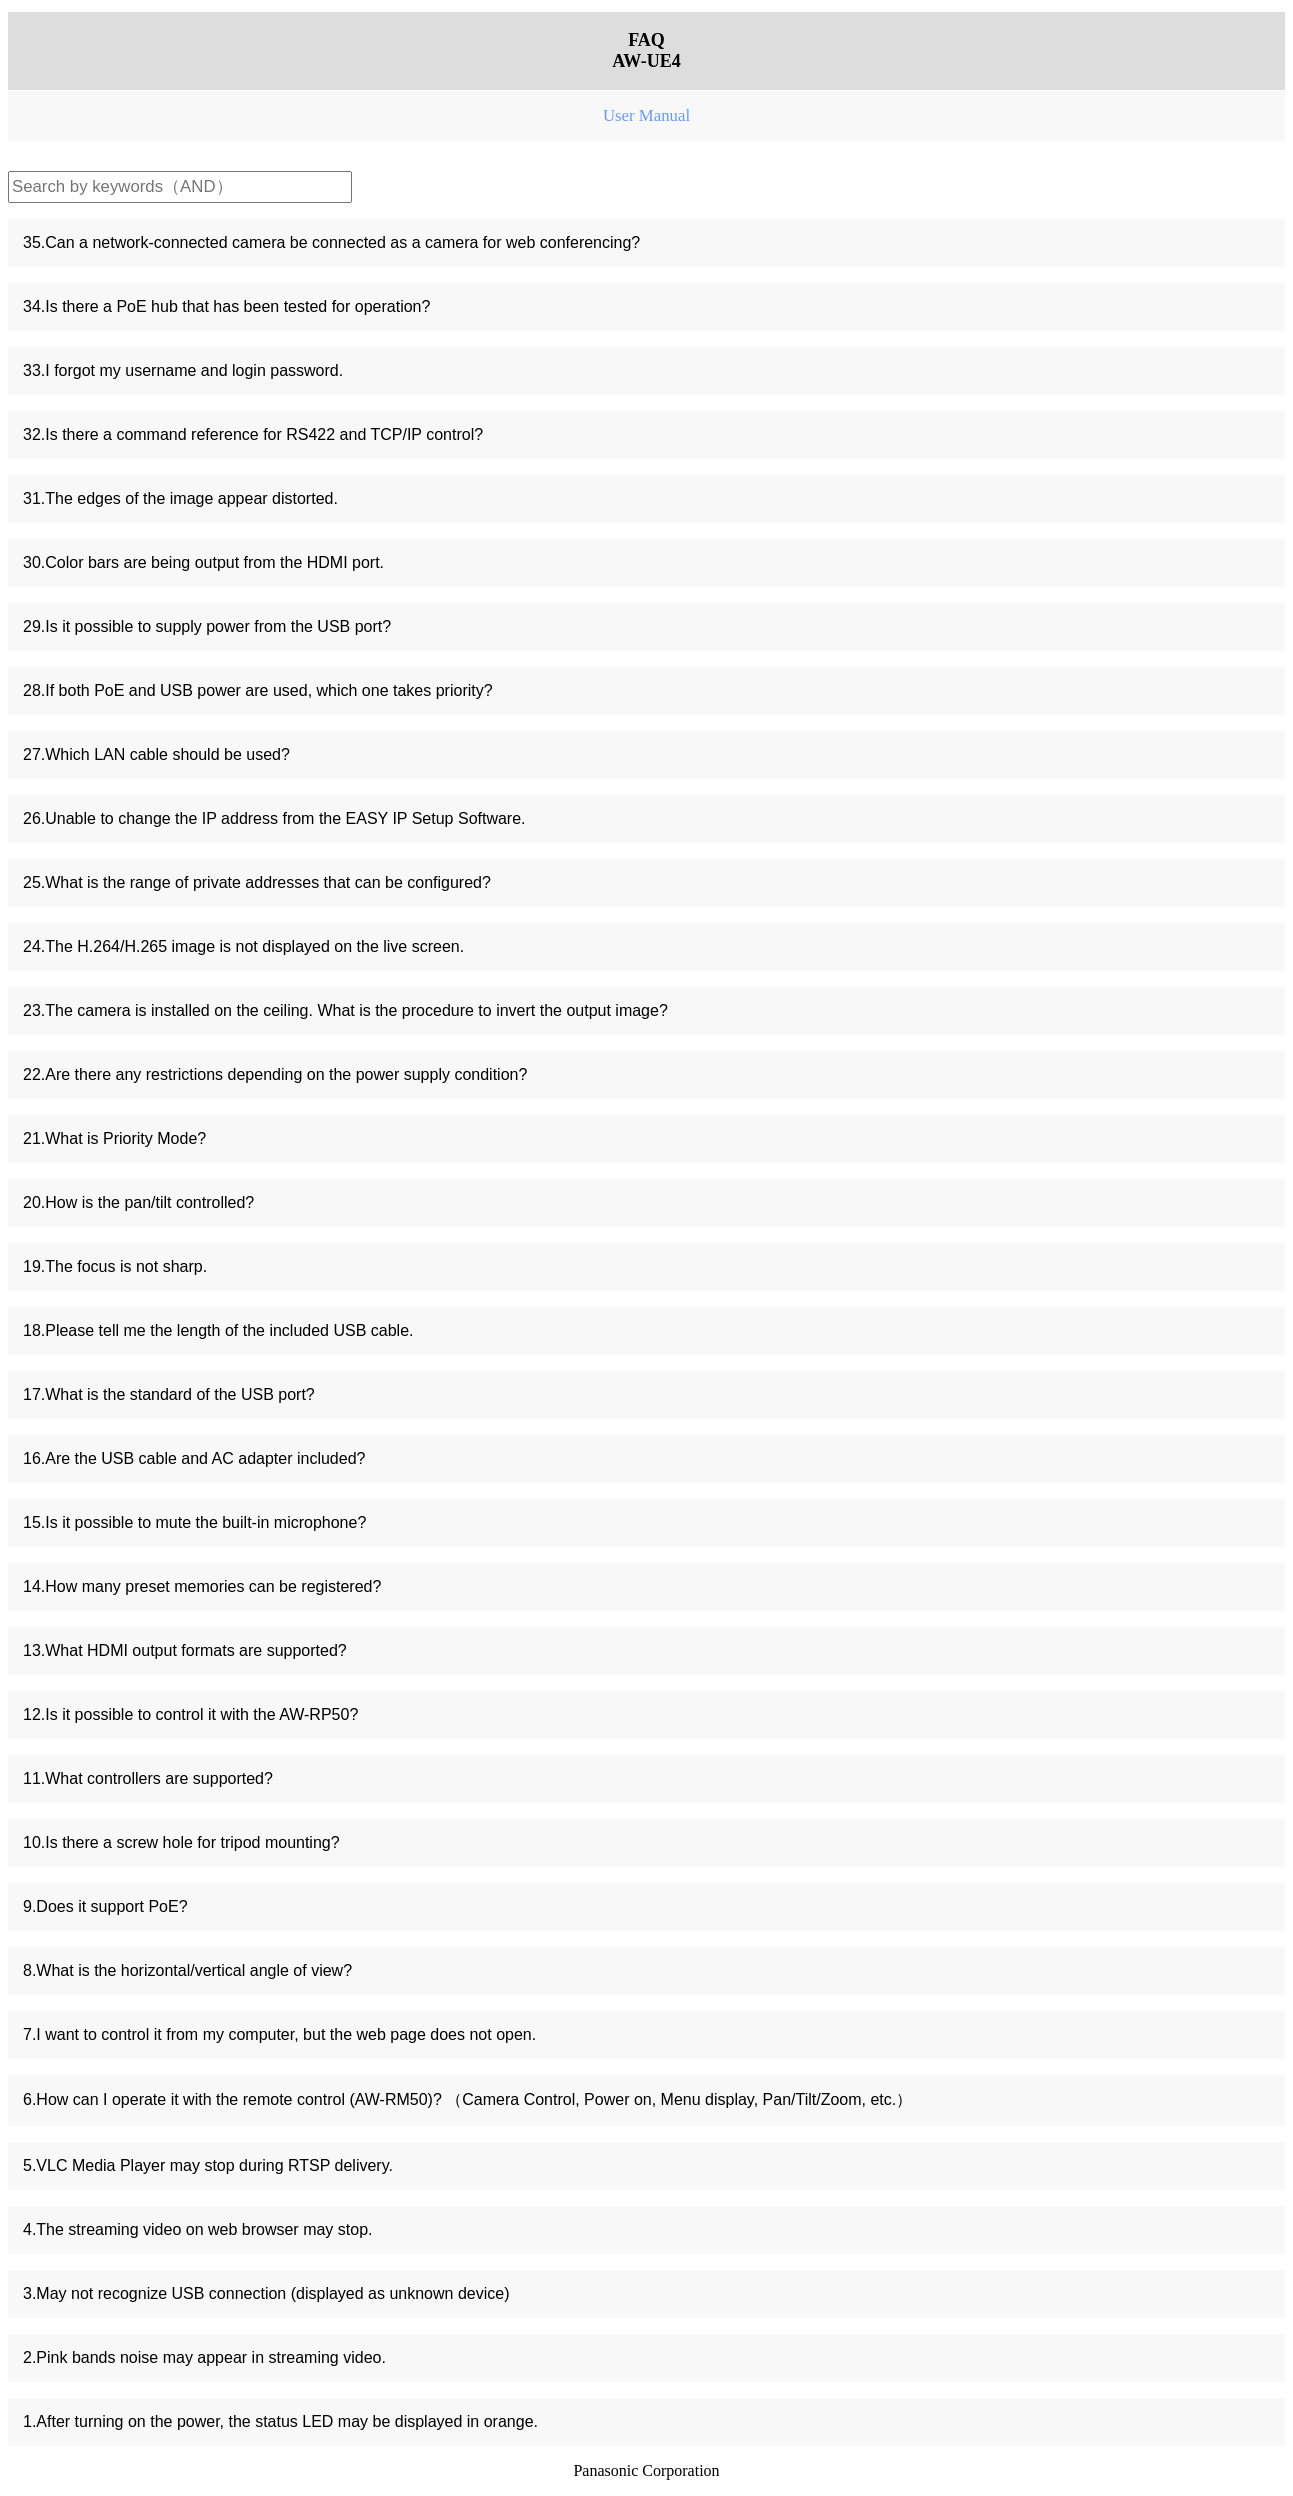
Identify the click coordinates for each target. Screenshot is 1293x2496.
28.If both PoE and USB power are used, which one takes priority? (258, 690)
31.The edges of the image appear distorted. (180, 498)
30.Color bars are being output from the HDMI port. (203, 562)
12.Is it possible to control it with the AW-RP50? (190, 1714)
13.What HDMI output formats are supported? (185, 1650)
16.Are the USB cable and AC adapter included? (194, 1458)
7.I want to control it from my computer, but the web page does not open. (279, 2034)
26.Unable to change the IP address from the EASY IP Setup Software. (274, 818)
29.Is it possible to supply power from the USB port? (207, 626)
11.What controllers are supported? (148, 1778)
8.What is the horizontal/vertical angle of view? (187, 1970)
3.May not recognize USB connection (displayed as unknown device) (266, 2293)
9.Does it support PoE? (105, 1906)
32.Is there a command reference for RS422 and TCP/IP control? (253, 434)
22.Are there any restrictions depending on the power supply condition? (275, 1074)
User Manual (646, 115)
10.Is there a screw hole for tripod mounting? (181, 1842)
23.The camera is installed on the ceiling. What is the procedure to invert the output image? (345, 1010)
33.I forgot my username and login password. (183, 370)
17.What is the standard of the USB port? (169, 1394)
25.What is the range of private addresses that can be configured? (257, 882)
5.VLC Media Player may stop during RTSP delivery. (208, 2165)
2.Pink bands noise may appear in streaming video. (204, 2357)
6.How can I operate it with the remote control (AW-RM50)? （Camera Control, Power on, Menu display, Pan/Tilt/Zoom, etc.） (467, 2099)
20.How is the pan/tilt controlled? (138, 1202)
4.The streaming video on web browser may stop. (198, 2229)
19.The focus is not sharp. (115, 1266)
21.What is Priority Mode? (114, 1138)
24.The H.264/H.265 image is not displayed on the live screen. (243, 946)
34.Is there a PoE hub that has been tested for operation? (226, 306)
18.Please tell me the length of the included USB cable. (218, 1330)
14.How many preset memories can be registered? (202, 1586)
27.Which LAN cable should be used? (156, 754)
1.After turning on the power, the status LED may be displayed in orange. (280, 2421)
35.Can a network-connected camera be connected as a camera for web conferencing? (331, 242)
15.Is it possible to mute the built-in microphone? (194, 1522)
